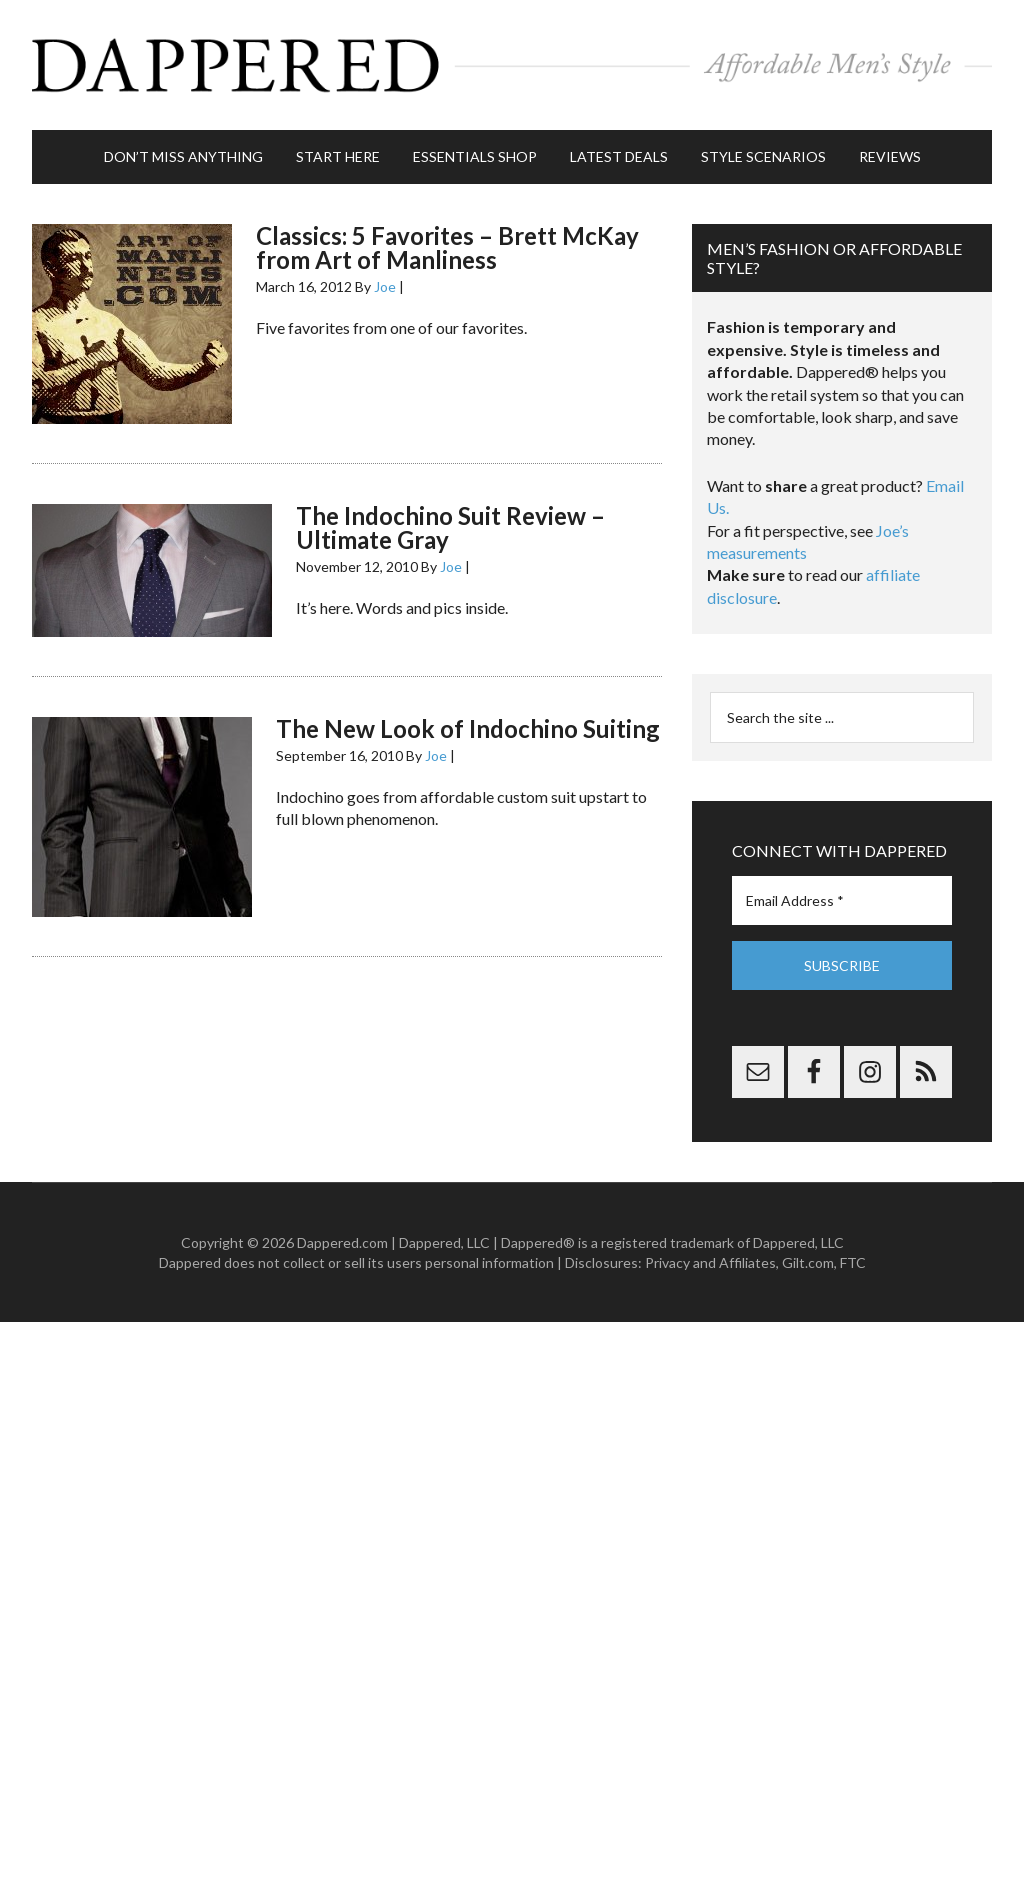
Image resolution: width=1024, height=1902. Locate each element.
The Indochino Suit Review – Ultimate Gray (450, 527)
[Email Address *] (842, 900)
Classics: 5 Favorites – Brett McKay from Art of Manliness (447, 247)
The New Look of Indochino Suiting (468, 728)
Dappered (512, 65)
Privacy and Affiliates (710, 1262)
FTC (853, 1262)
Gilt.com (808, 1262)
